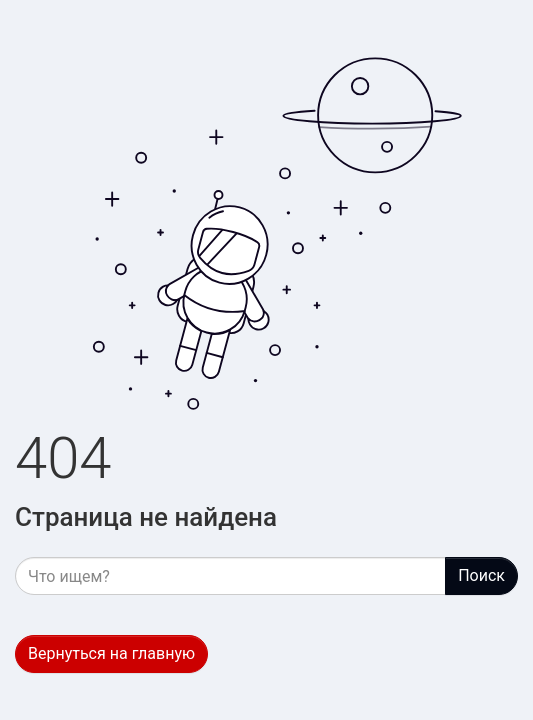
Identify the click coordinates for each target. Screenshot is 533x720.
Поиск (481, 575)
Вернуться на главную (111, 653)
